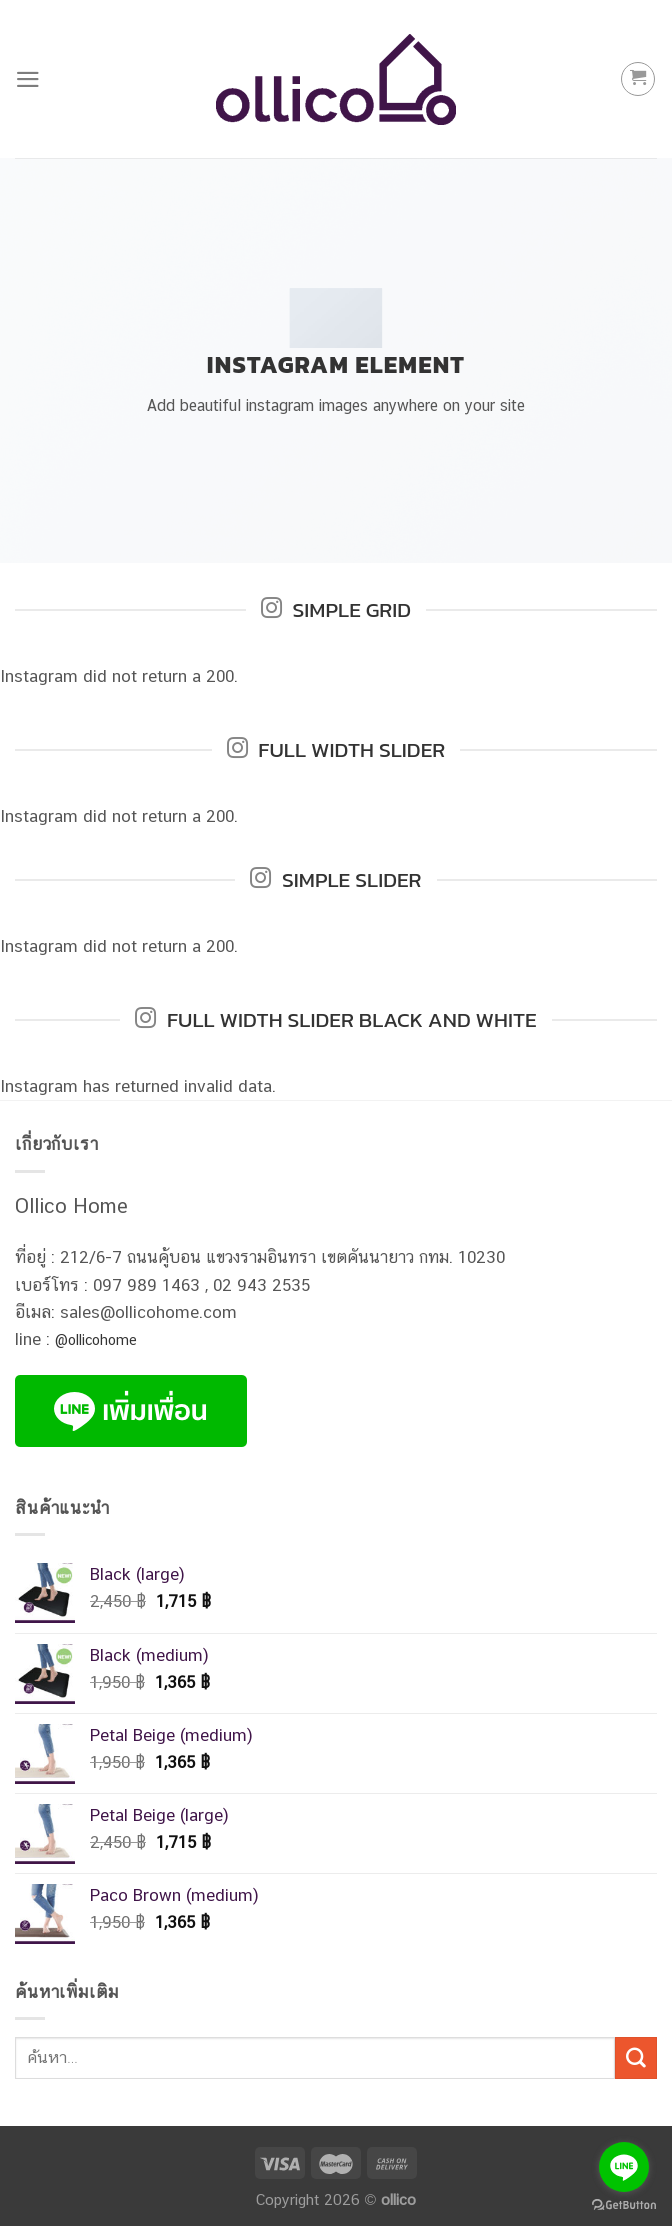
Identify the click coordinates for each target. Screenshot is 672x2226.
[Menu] (28, 79)
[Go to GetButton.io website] (624, 2205)
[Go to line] (624, 2167)
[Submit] (636, 2058)
